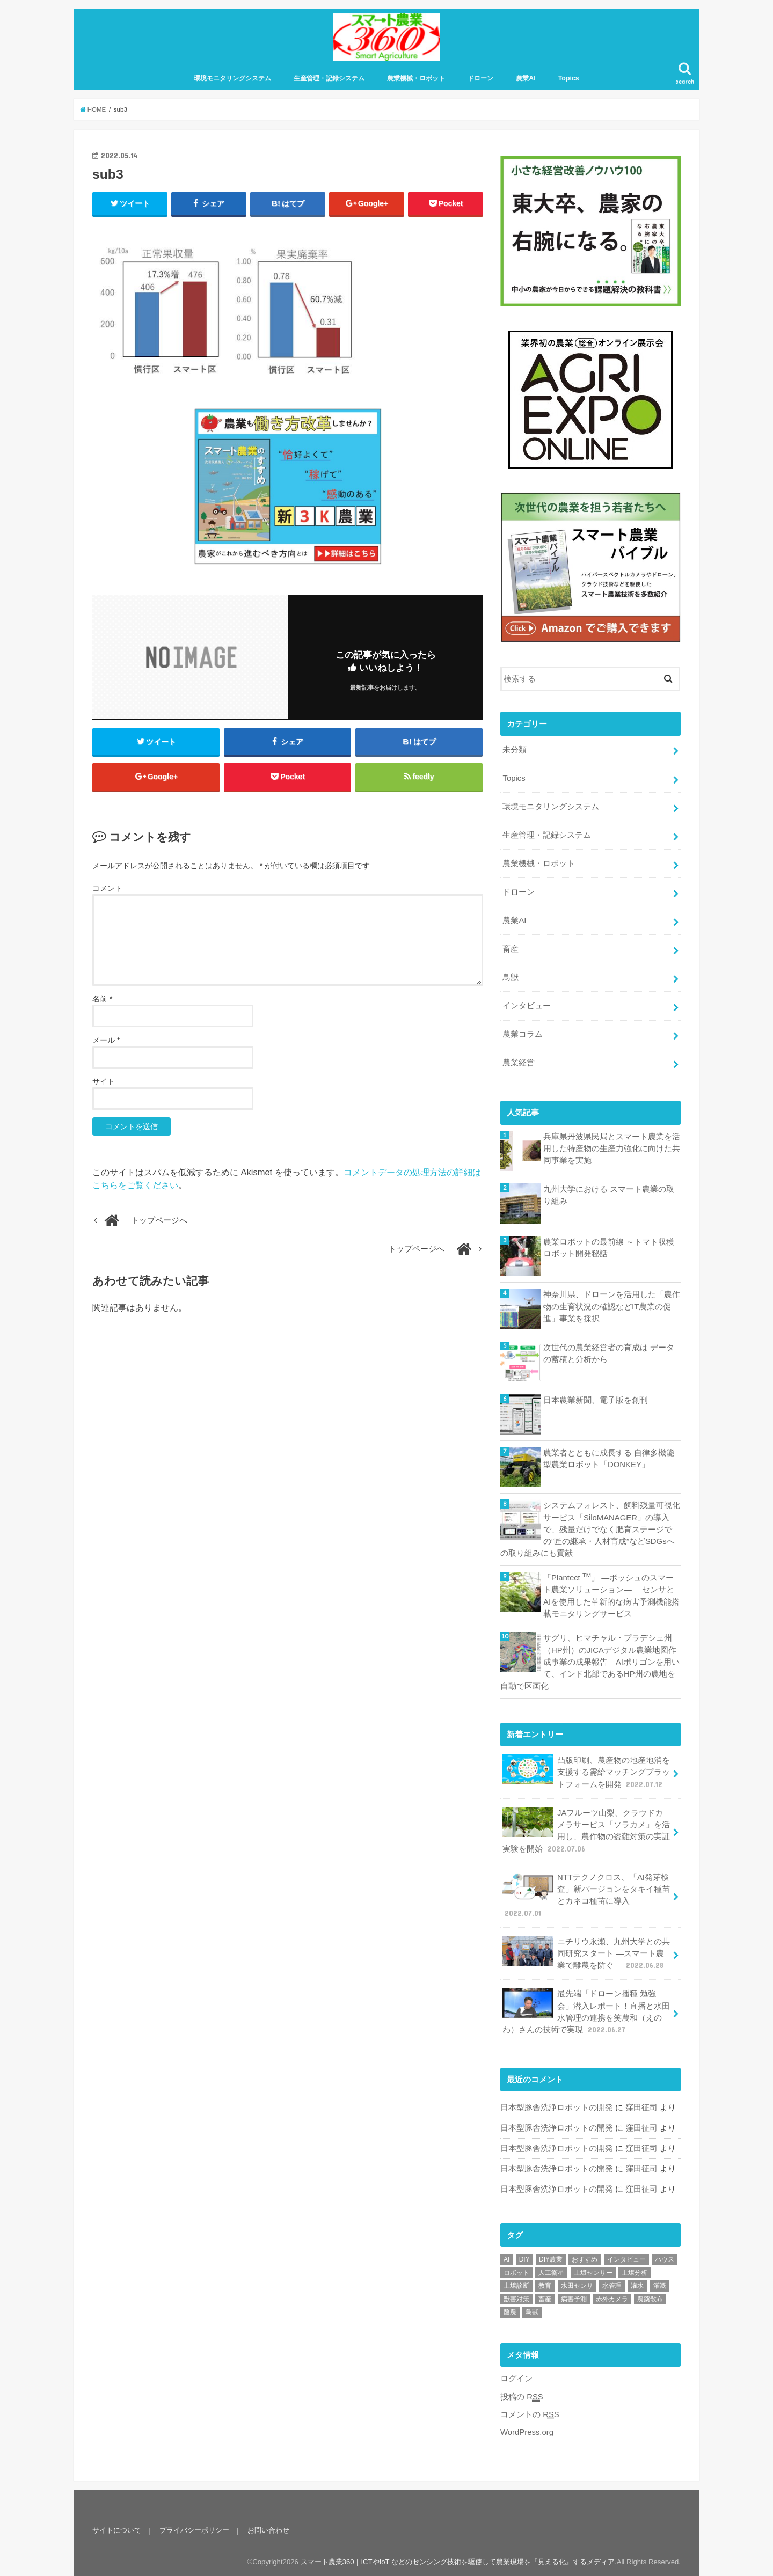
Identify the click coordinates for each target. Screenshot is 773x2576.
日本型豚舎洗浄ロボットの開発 (556, 2105)
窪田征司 (641, 2105)
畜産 (510, 949)
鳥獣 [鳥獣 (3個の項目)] (532, 2310)
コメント (107, 889)
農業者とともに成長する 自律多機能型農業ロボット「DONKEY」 (608, 1458)
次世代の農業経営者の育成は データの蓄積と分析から (608, 1353)
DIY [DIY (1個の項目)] (524, 2257)
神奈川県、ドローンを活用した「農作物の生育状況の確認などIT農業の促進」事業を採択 (611, 1306)
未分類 (514, 750)
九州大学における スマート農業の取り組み (608, 1194)
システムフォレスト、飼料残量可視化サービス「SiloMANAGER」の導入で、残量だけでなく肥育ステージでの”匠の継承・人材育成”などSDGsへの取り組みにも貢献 (590, 1529)
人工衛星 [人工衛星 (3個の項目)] (551, 2270)
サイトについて (116, 2528)
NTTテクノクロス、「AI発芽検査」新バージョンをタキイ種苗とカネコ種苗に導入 (586, 1893)
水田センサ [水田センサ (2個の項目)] (577, 2283)
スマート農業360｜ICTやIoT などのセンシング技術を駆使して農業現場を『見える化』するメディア (457, 2560)
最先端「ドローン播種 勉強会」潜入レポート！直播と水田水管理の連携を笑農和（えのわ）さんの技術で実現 (586, 2009)
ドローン (480, 79)
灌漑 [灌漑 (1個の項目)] (659, 2283)
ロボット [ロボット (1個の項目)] (516, 2270)
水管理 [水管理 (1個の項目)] (612, 2283)
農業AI (525, 79)
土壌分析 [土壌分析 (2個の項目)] (634, 2270)
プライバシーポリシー (194, 2528)
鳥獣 (510, 977)
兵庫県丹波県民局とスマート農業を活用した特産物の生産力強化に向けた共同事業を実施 (611, 1148)
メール (106, 1041)
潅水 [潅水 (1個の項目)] (637, 2283)
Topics (568, 79)
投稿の (521, 2394)
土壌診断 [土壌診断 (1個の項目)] (516, 2283)
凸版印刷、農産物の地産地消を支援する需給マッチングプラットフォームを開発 (586, 1770)
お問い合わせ (268, 2528)
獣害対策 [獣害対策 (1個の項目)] (516, 2297)
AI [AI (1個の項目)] (506, 2257)
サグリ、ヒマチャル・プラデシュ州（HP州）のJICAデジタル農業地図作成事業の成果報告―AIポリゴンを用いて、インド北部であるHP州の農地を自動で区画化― (590, 1661)
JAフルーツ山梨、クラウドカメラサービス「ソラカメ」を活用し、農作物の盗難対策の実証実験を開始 (586, 1829)
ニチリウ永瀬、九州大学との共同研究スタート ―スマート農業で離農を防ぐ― (586, 1951)
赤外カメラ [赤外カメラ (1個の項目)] (612, 2297)
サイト (103, 1083)
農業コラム (522, 1034)
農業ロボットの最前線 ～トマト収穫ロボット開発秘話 (608, 1247)
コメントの (529, 2412)
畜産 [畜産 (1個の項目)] (544, 2297)
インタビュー (526, 1005)
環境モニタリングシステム (232, 79)
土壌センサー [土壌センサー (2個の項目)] (593, 2270)
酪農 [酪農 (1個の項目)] (510, 2310)
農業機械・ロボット (416, 79)
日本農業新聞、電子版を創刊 (595, 1399)
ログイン (516, 2376)
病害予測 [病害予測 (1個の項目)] (574, 2297)
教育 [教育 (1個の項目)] (544, 2283)
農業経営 (518, 1062)
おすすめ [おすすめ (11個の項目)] (584, 2257)
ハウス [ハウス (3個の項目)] (664, 2257)
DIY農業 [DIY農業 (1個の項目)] (551, 2257)
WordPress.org (526, 2430)
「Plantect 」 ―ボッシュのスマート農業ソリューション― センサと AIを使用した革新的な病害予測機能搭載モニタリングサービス (611, 1594)
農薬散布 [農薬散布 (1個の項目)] (650, 2297)
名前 (102, 1000)
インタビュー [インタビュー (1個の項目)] (626, 2257)
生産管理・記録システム (329, 79)
